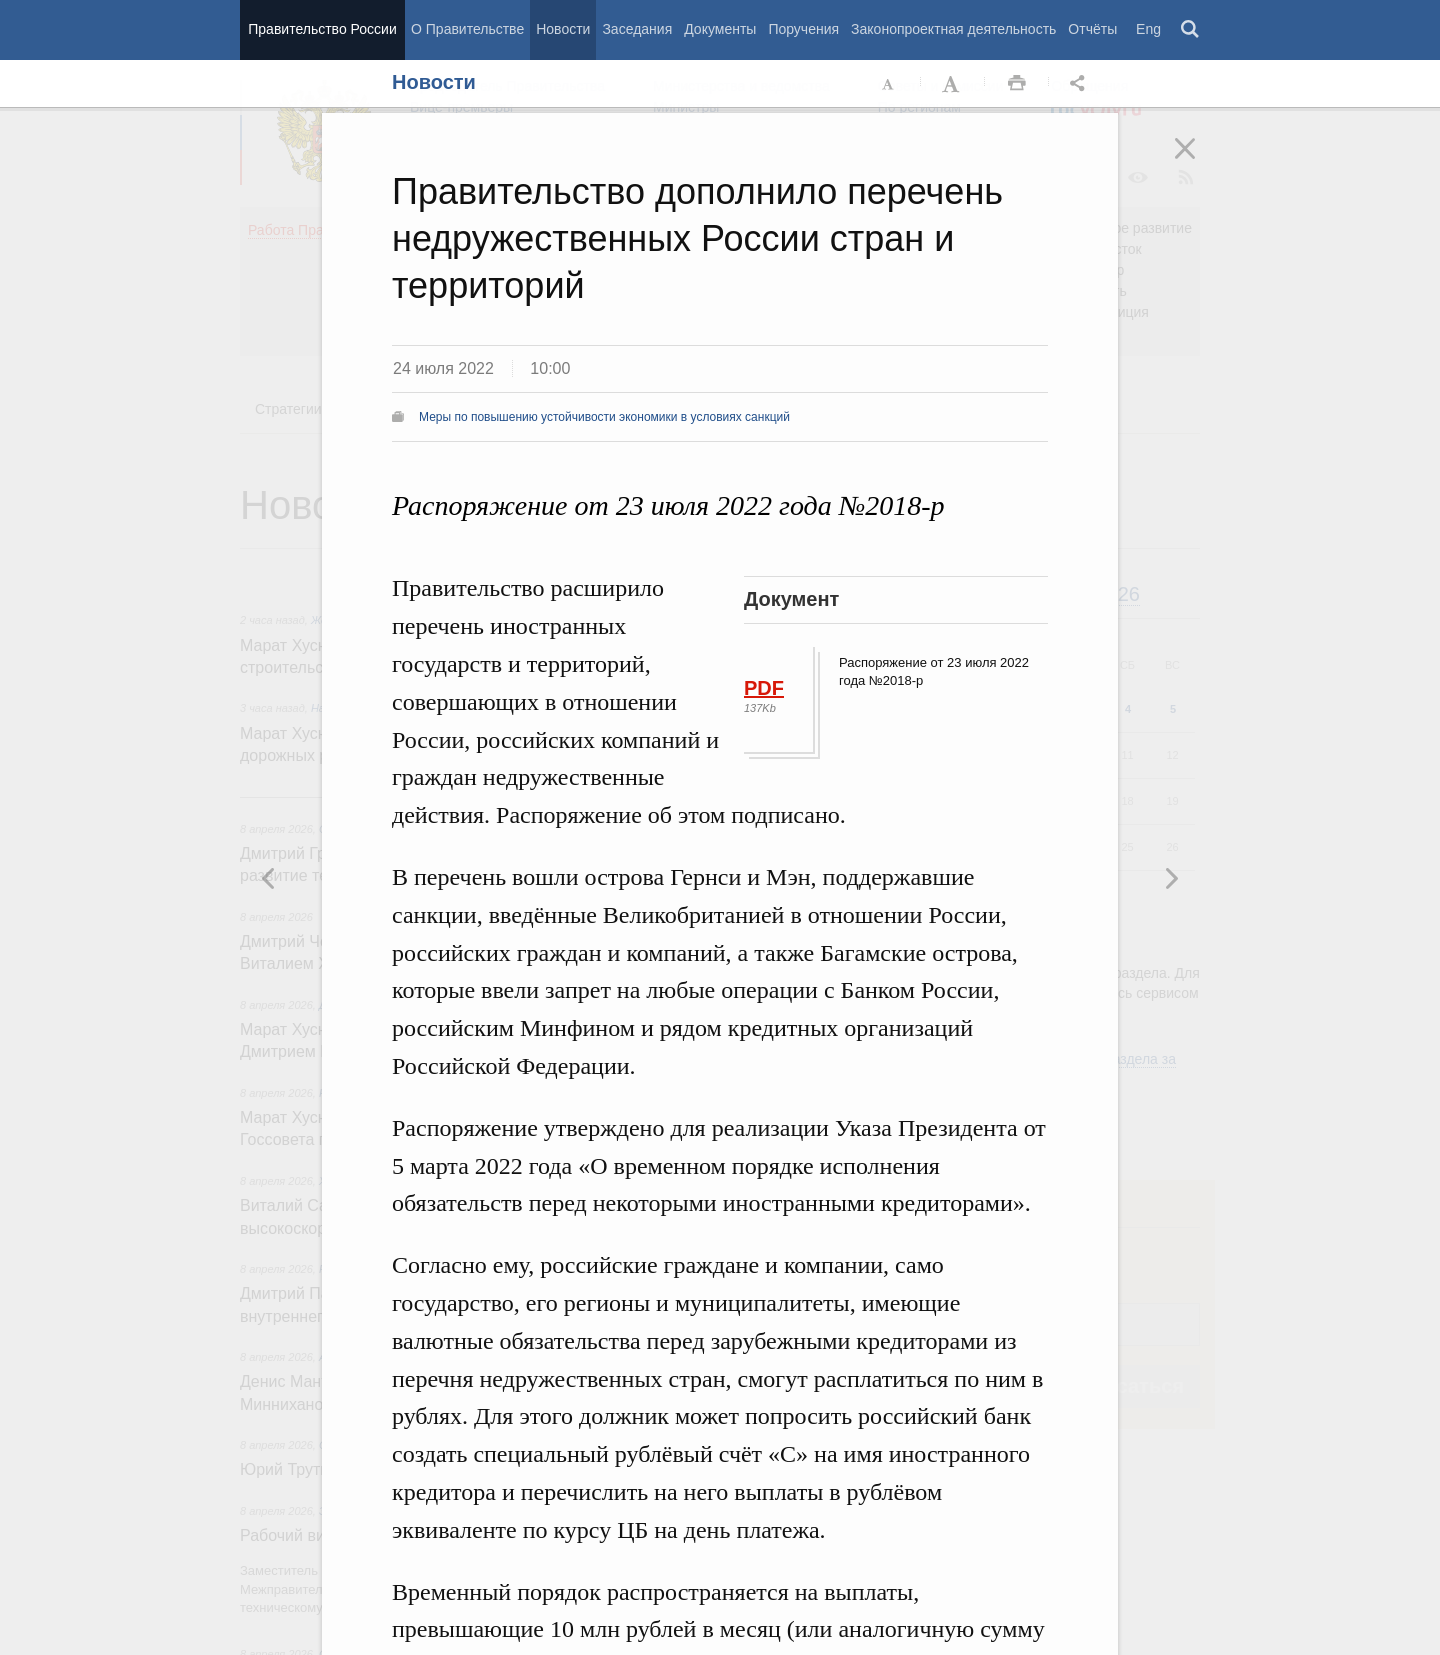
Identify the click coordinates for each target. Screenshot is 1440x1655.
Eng (1148, 29)
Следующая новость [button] (269, 878)
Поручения (803, 29)
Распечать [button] (1017, 84)
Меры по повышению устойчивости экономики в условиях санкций (604, 417)
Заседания (637, 29)
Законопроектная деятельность (953, 29)
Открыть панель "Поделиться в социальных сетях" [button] (1081, 84)
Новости (563, 29)
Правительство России (322, 29)
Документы (720, 29)
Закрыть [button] (1199, 162)
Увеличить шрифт (953, 84)
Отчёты (1092, 29)
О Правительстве (467, 29)
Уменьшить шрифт (889, 84)
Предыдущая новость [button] (1171, 878)
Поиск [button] (1191, 30)
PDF (764, 688)
